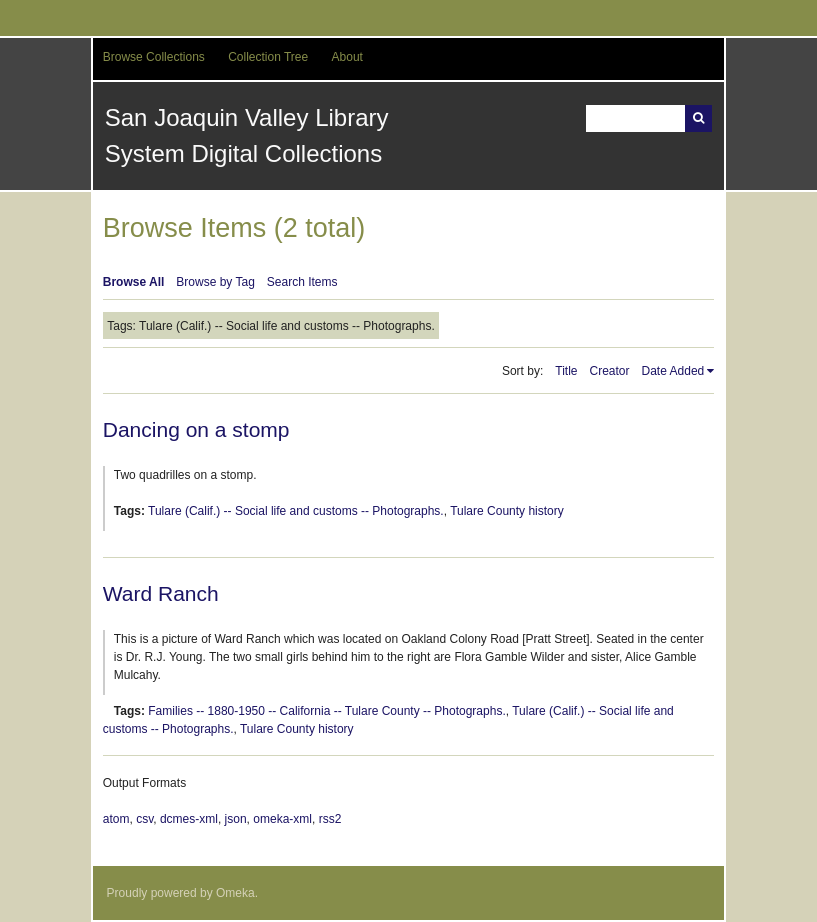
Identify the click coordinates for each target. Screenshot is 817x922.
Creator (610, 371)
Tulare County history (507, 511)
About (347, 57)
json (236, 819)
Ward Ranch (161, 593)
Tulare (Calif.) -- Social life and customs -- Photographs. (296, 511)
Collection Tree (268, 57)
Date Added (673, 371)
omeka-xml (282, 819)
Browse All (134, 282)
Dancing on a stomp (196, 429)
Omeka (235, 893)
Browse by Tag (215, 282)
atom (116, 819)
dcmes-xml (189, 819)
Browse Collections (154, 57)
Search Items (302, 282)
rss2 (330, 819)
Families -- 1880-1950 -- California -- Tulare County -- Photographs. (326, 711)
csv (144, 819)
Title (566, 371)
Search (698, 118)
